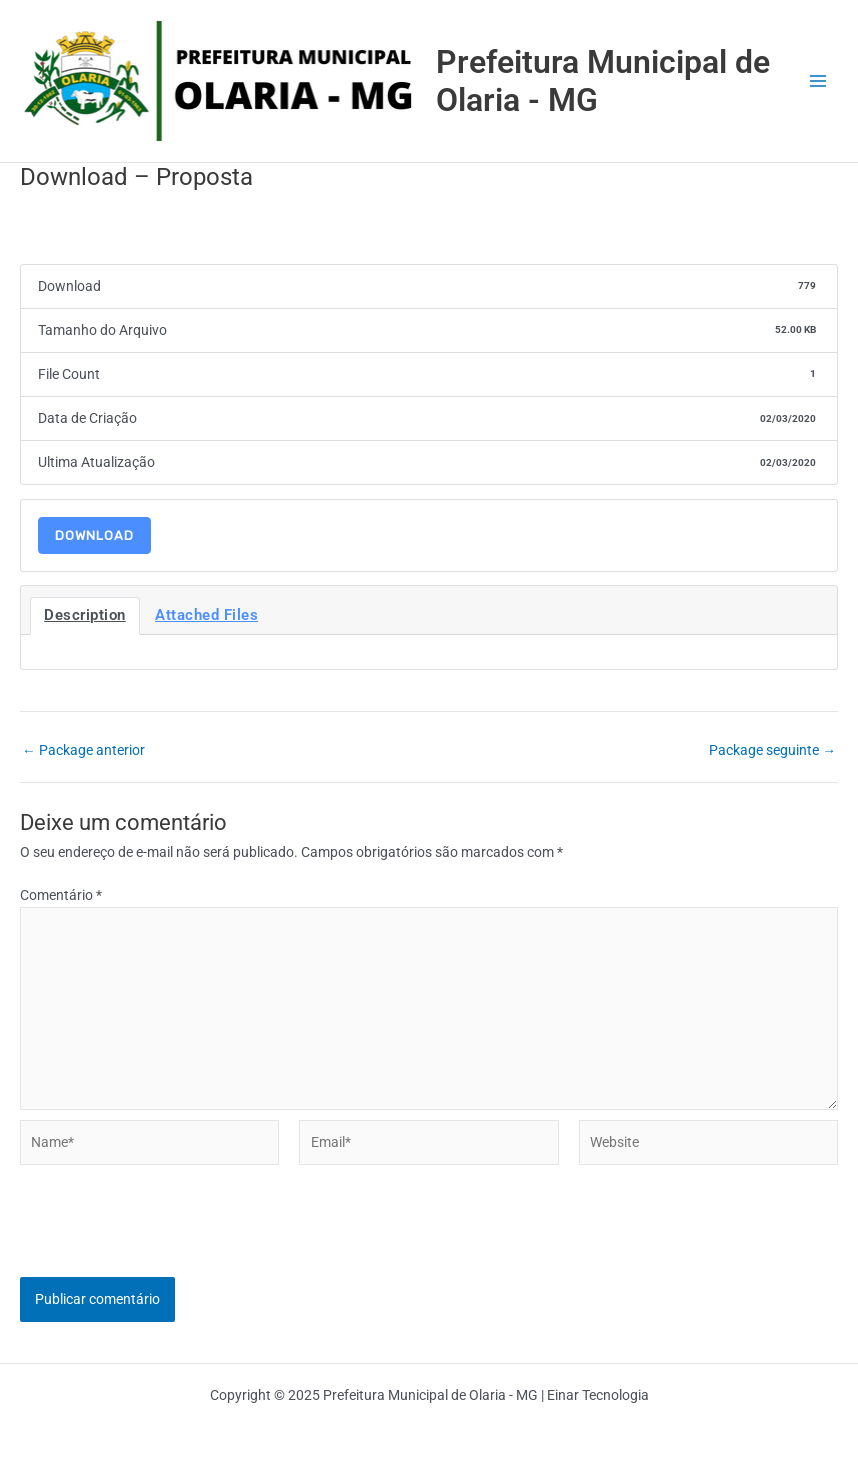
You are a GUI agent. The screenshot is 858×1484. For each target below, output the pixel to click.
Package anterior (83, 751)
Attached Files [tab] (206, 615)
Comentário (61, 895)
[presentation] (172, 1238)
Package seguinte (772, 751)
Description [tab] (85, 615)
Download (94, 535)
